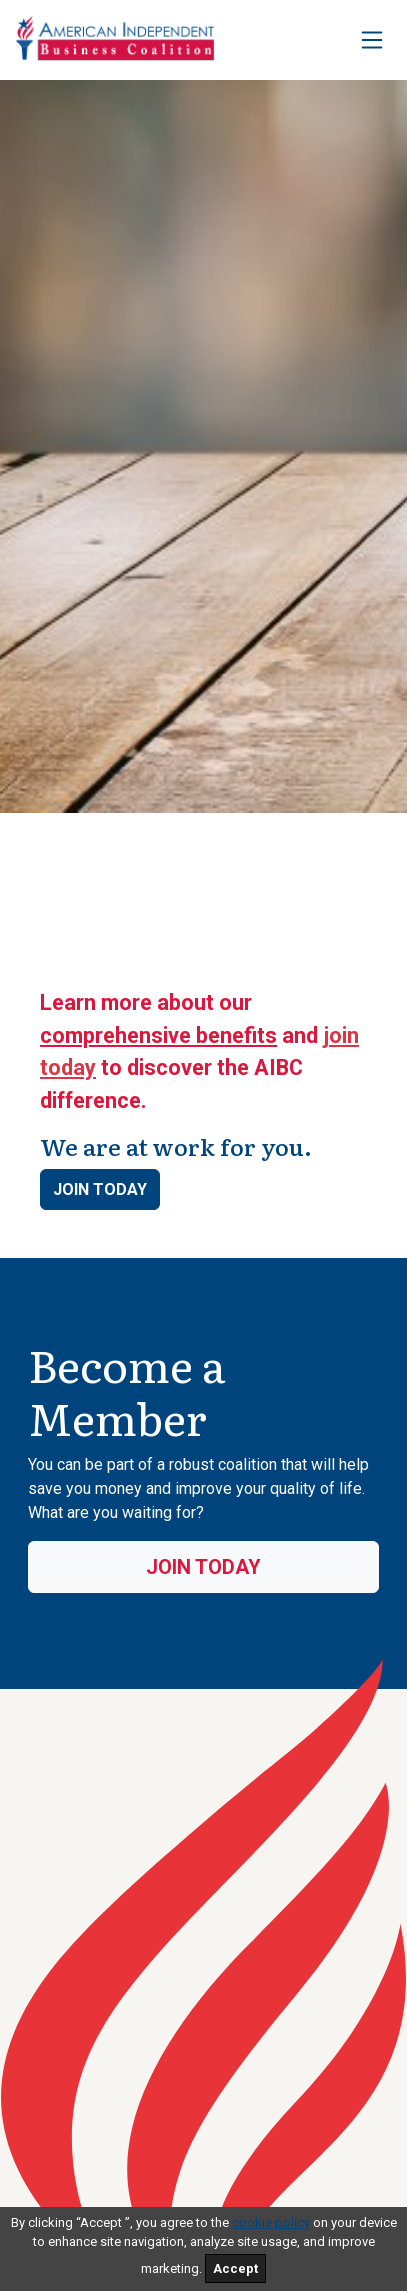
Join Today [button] (100, 1189)
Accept (235, 2268)
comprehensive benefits (158, 1035)
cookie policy (271, 2222)
